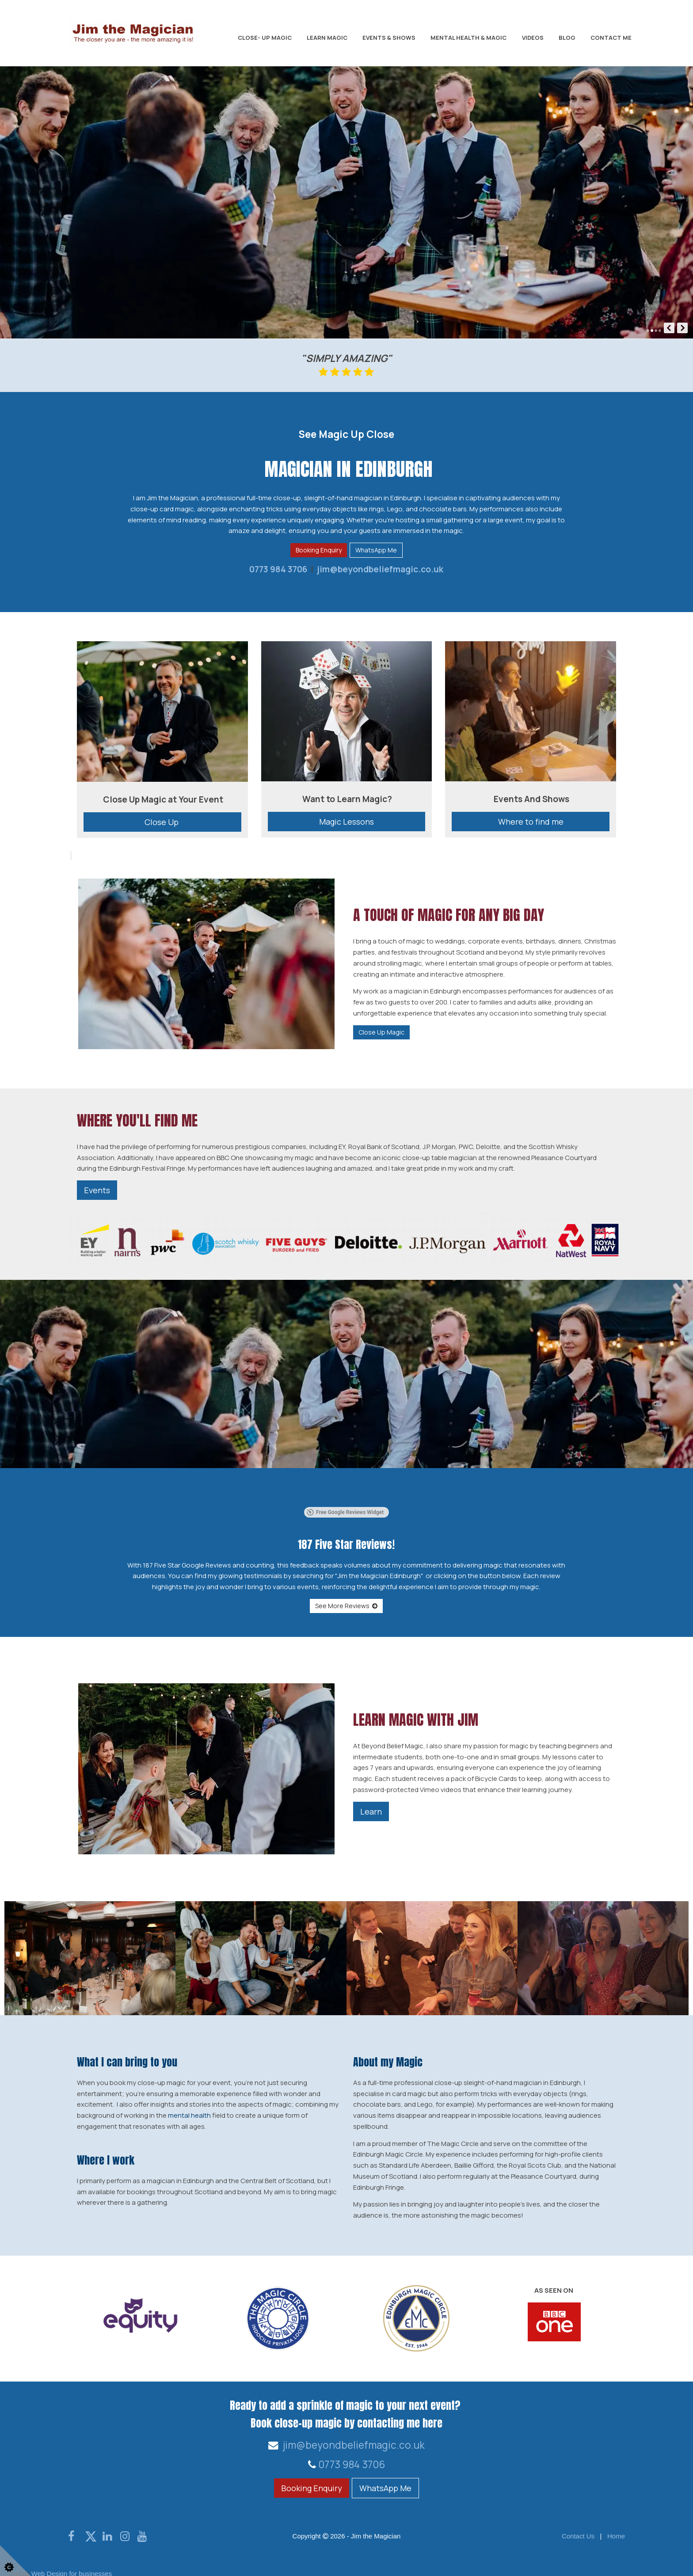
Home (616, 2524)
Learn (371, 1799)
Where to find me (531, 821)
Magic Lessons (346, 821)
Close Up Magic (381, 1032)
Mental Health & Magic (468, 38)
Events (97, 1190)
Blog (567, 38)
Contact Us (578, 2524)
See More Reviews (346, 1594)
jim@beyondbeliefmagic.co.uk (379, 569)
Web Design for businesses (71, 2561)
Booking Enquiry (319, 550)
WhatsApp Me (376, 550)
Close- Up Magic (265, 38)
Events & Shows (388, 38)
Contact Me (611, 38)
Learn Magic (327, 38)
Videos (533, 38)
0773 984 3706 (278, 569)
